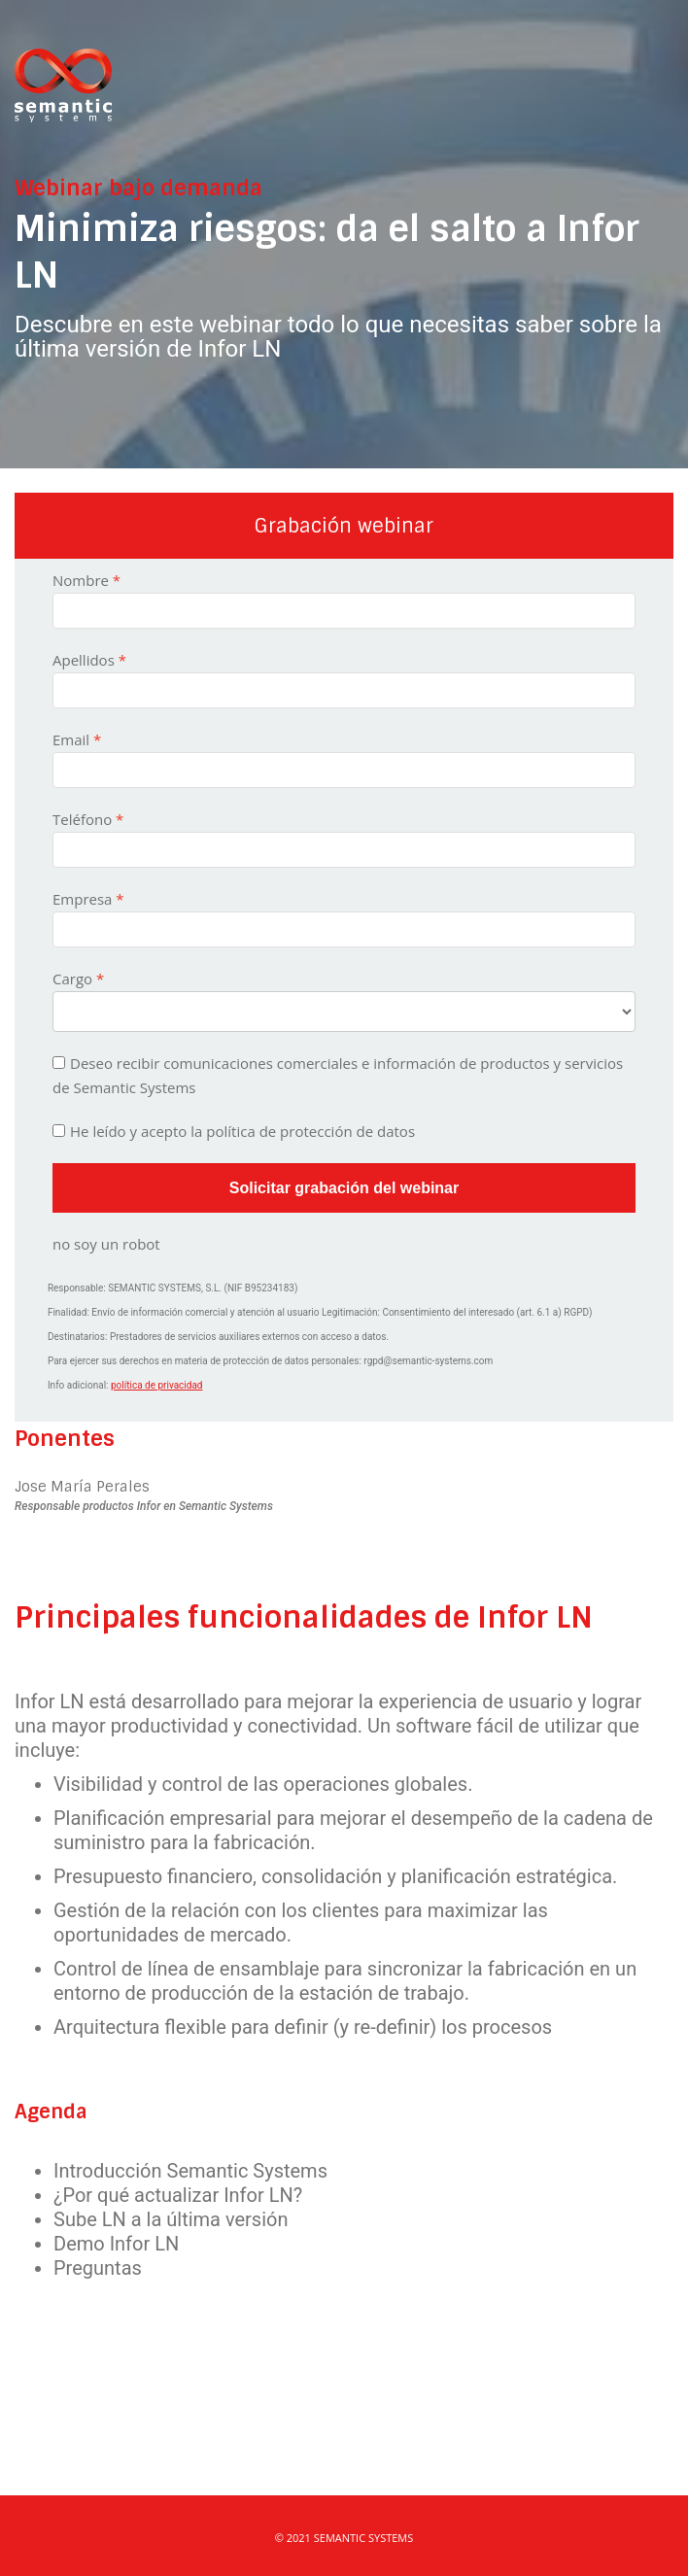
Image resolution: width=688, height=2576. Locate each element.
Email (70, 739)
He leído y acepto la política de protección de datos (242, 1131)
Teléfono (82, 819)
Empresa (82, 899)
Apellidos (83, 660)
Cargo (72, 978)
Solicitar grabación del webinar (344, 1188)
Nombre (80, 580)
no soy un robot (106, 1244)
